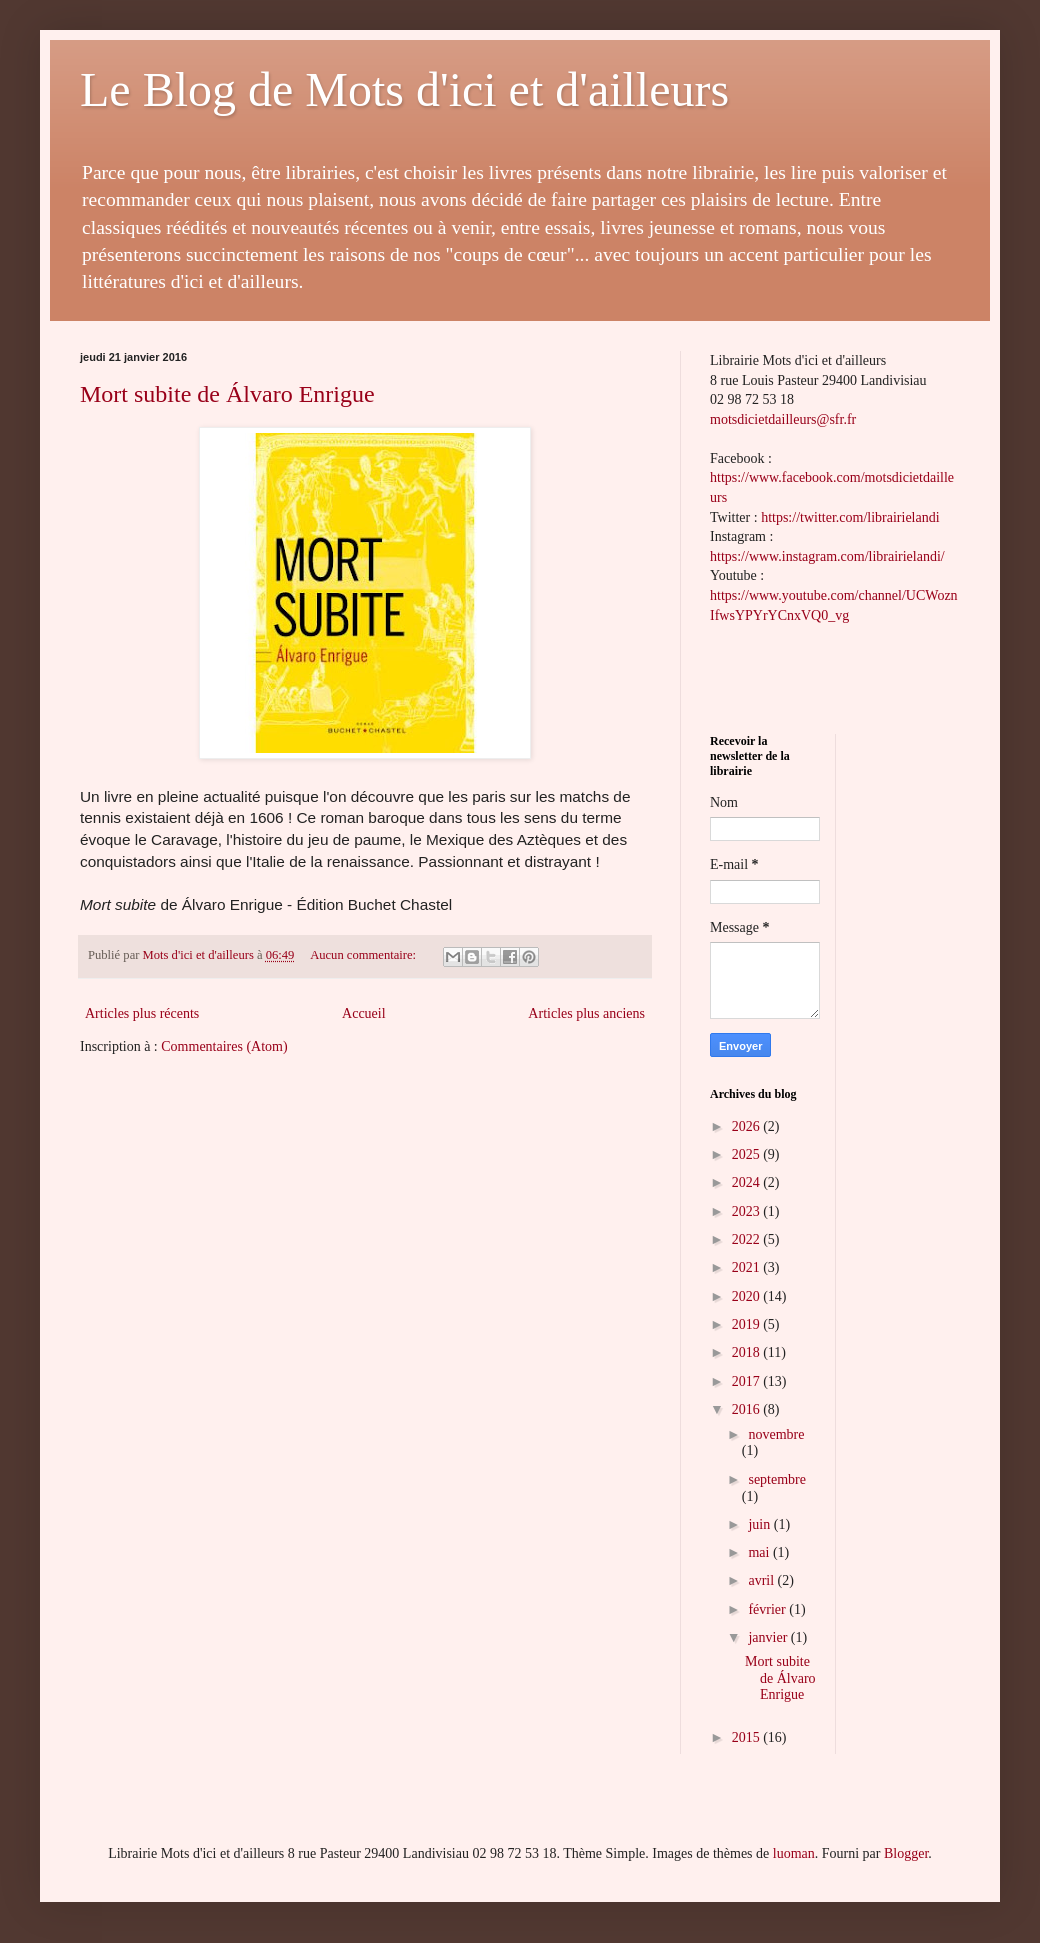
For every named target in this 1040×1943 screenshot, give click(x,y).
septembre (777, 1479)
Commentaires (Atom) (224, 1046)
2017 (748, 1381)
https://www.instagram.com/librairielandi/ (827, 556)
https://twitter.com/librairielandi (850, 517)
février (768, 1609)
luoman (794, 1853)
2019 (748, 1324)
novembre (776, 1434)
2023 (748, 1211)
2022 (748, 1239)
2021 (748, 1267)
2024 (748, 1182)
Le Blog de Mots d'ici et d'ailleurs (404, 89)
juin (760, 1524)
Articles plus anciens (586, 1013)
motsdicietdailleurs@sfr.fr (783, 419)
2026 (748, 1126)
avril (762, 1580)
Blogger (906, 1853)
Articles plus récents (142, 1013)
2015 (748, 1737)
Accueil (364, 1013)
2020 (748, 1296)
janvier (769, 1637)
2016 (748, 1409)
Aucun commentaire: (364, 955)
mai (760, 1552)
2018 (748, 1352)
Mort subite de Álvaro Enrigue (227, 394)
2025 (748, 1154)
